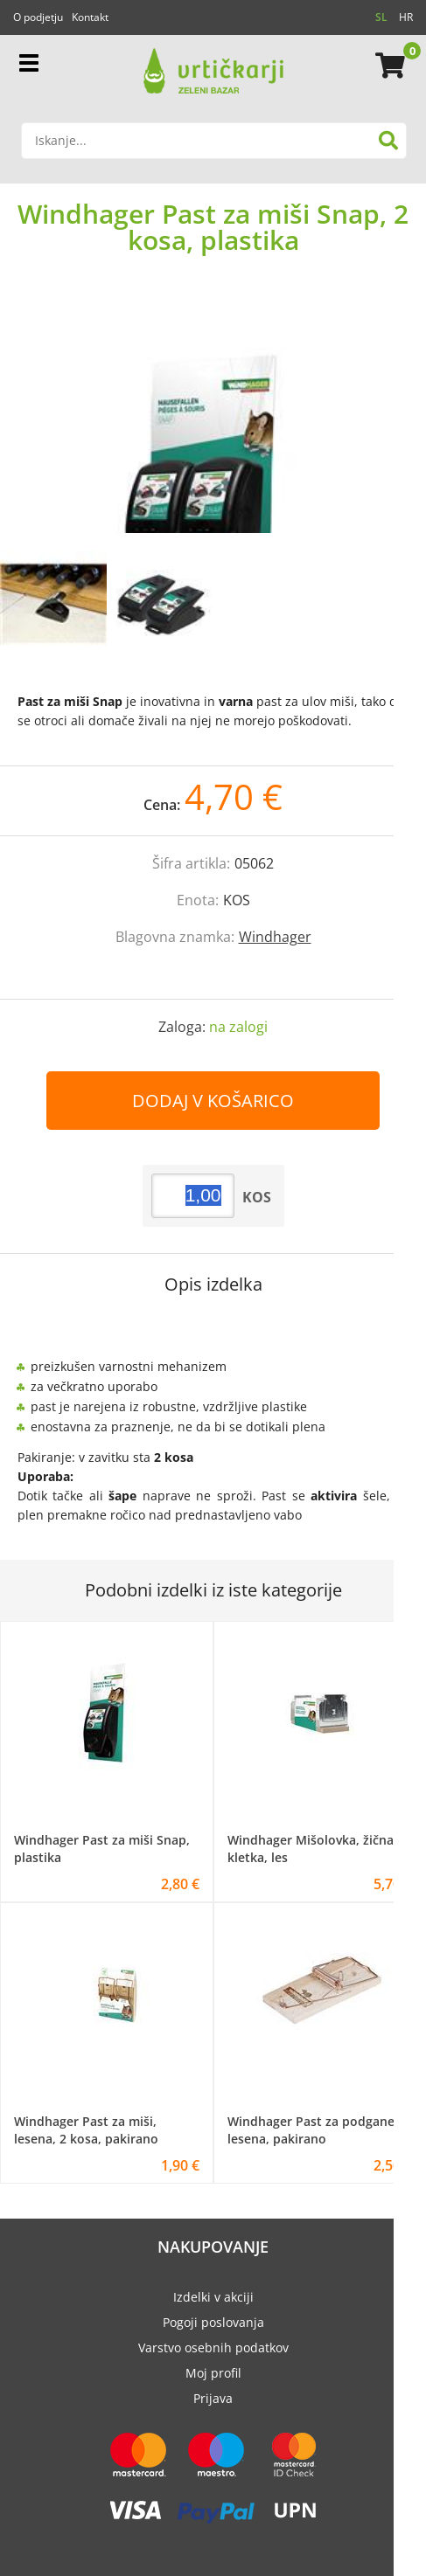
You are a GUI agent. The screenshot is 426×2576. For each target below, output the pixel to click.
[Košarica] (387, 65)
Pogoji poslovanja (213, 2322)
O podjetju (38, 17)
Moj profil (213, 2373)
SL (381, 17)
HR (406, 17)
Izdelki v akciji (213, 2297)
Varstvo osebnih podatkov (213, 2347)
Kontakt (90, 17)
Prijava (213, 2398)
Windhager (275, 936)
